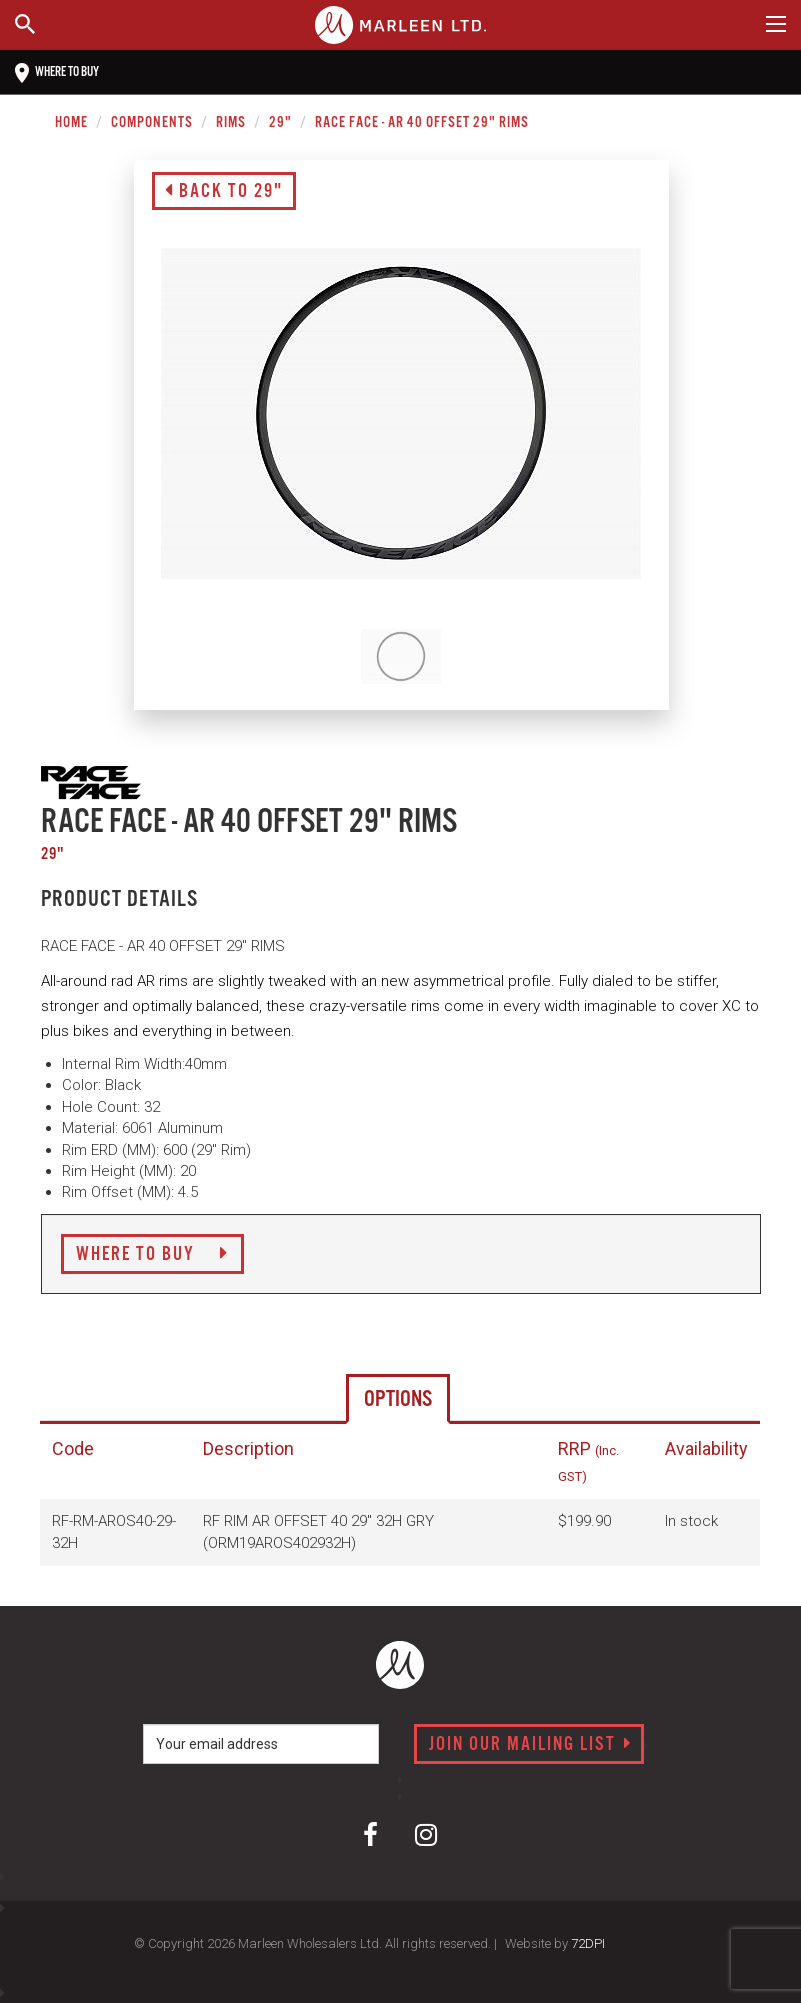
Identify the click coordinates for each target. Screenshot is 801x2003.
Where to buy (57, 73)
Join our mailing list (530, 1745)
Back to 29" (224, 192)
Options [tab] (398, 1399)
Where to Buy (152, 1255)
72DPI (588, 1943)
